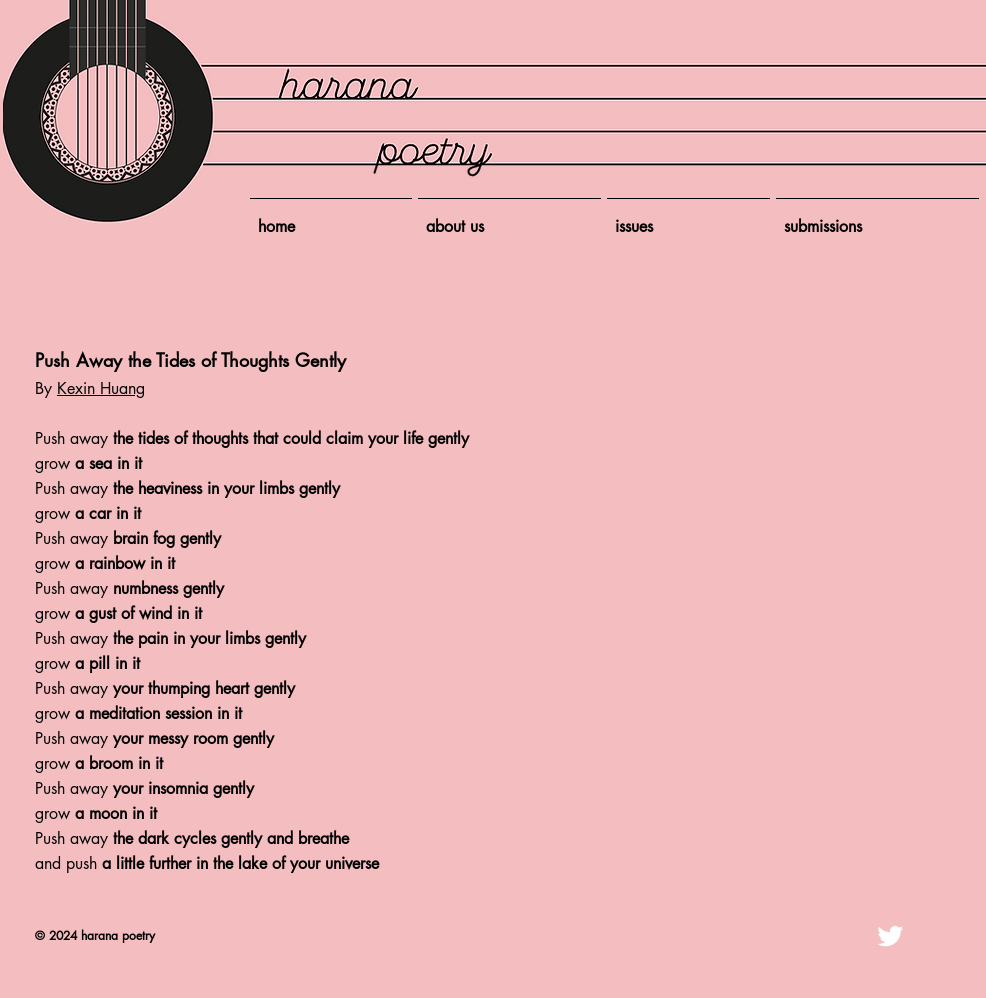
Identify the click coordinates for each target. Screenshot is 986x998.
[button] (688, 218)
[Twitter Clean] (890, 936)
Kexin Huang (101, 388)
